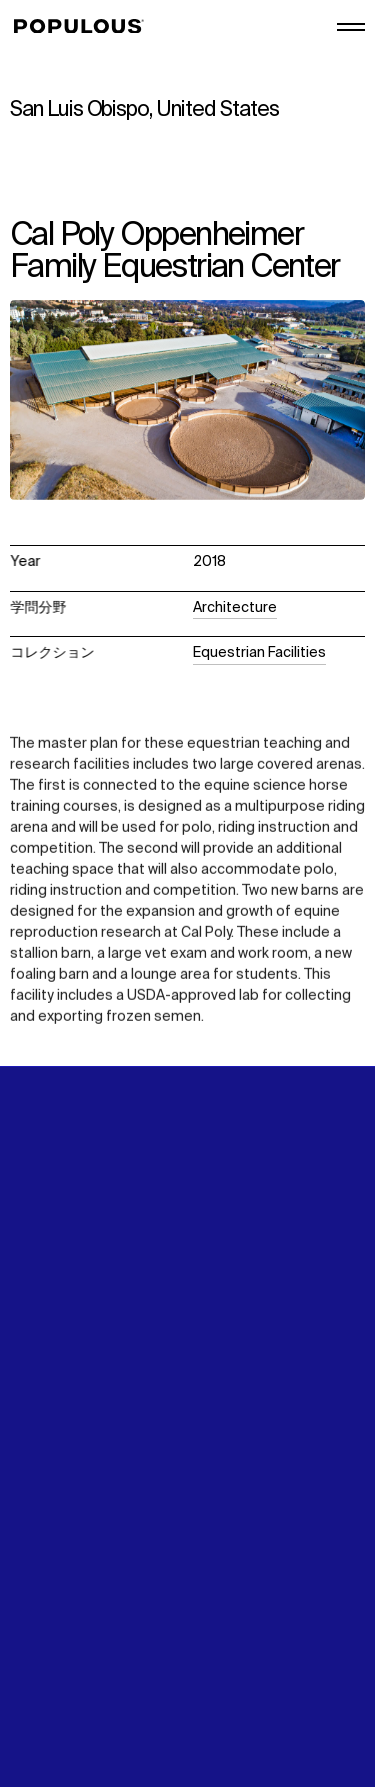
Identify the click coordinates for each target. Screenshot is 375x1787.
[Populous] (84, 27)
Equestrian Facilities (259, 653)
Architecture (235, 608)
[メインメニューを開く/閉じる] (351, 27)
